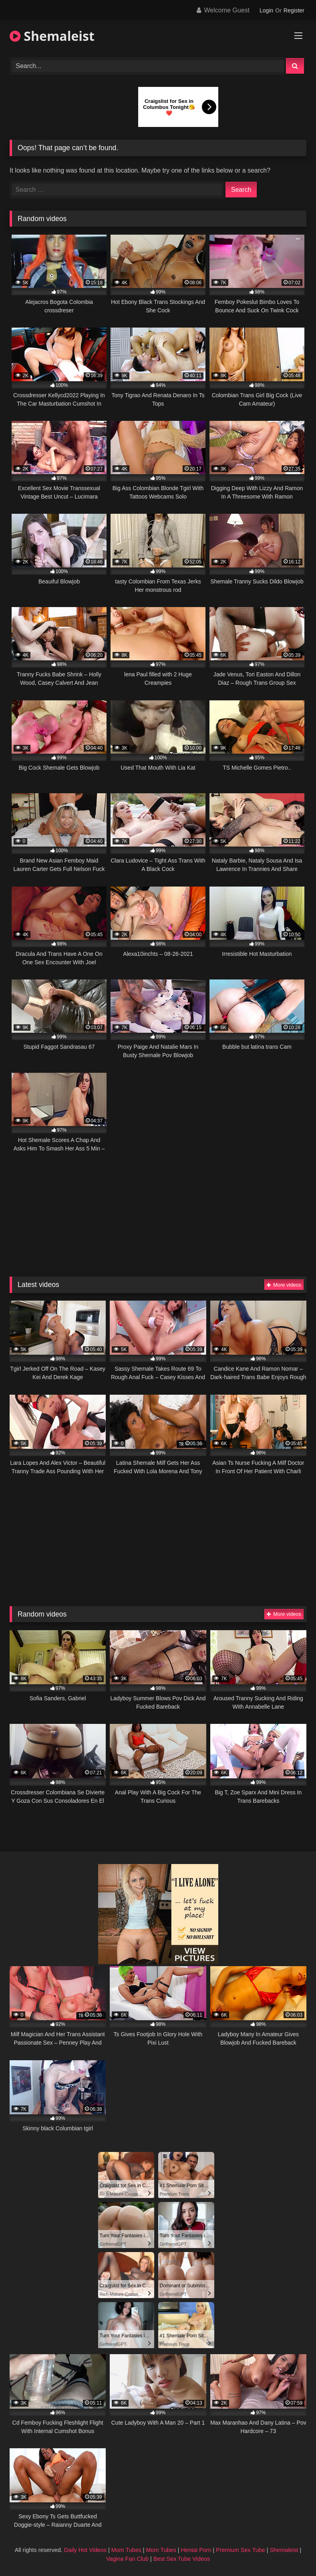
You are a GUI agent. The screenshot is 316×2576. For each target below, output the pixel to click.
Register (294, 10)
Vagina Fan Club (127, 2559)
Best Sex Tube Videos (181, 2559)
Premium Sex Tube (240, 2550)
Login (266, 10)
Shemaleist (52, 35)
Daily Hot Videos (85, 2550)
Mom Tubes (126, 2550)
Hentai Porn (196, 2550)
